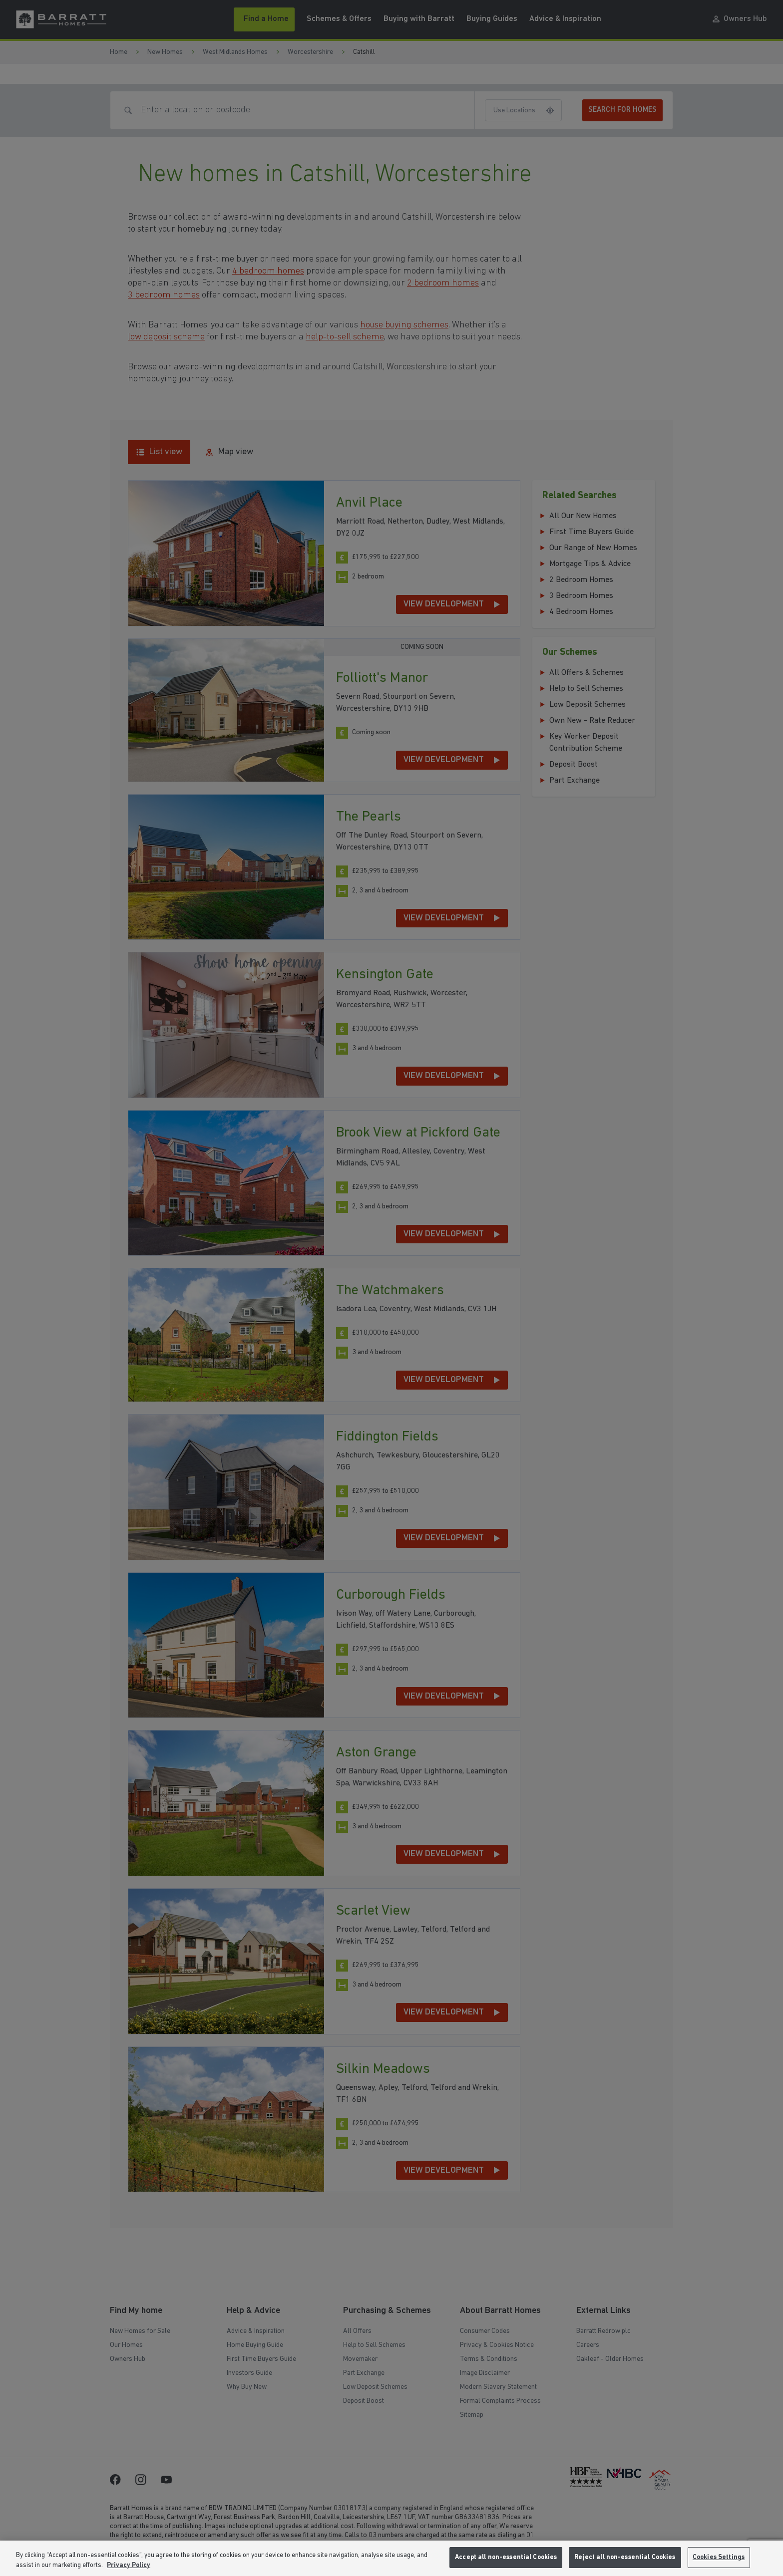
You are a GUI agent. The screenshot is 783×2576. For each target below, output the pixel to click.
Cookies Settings (719, 2557)
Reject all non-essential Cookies (624, 2557)
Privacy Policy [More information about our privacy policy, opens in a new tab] (128, 2565)
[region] (391, 2558)
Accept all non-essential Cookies (506, 2557)
